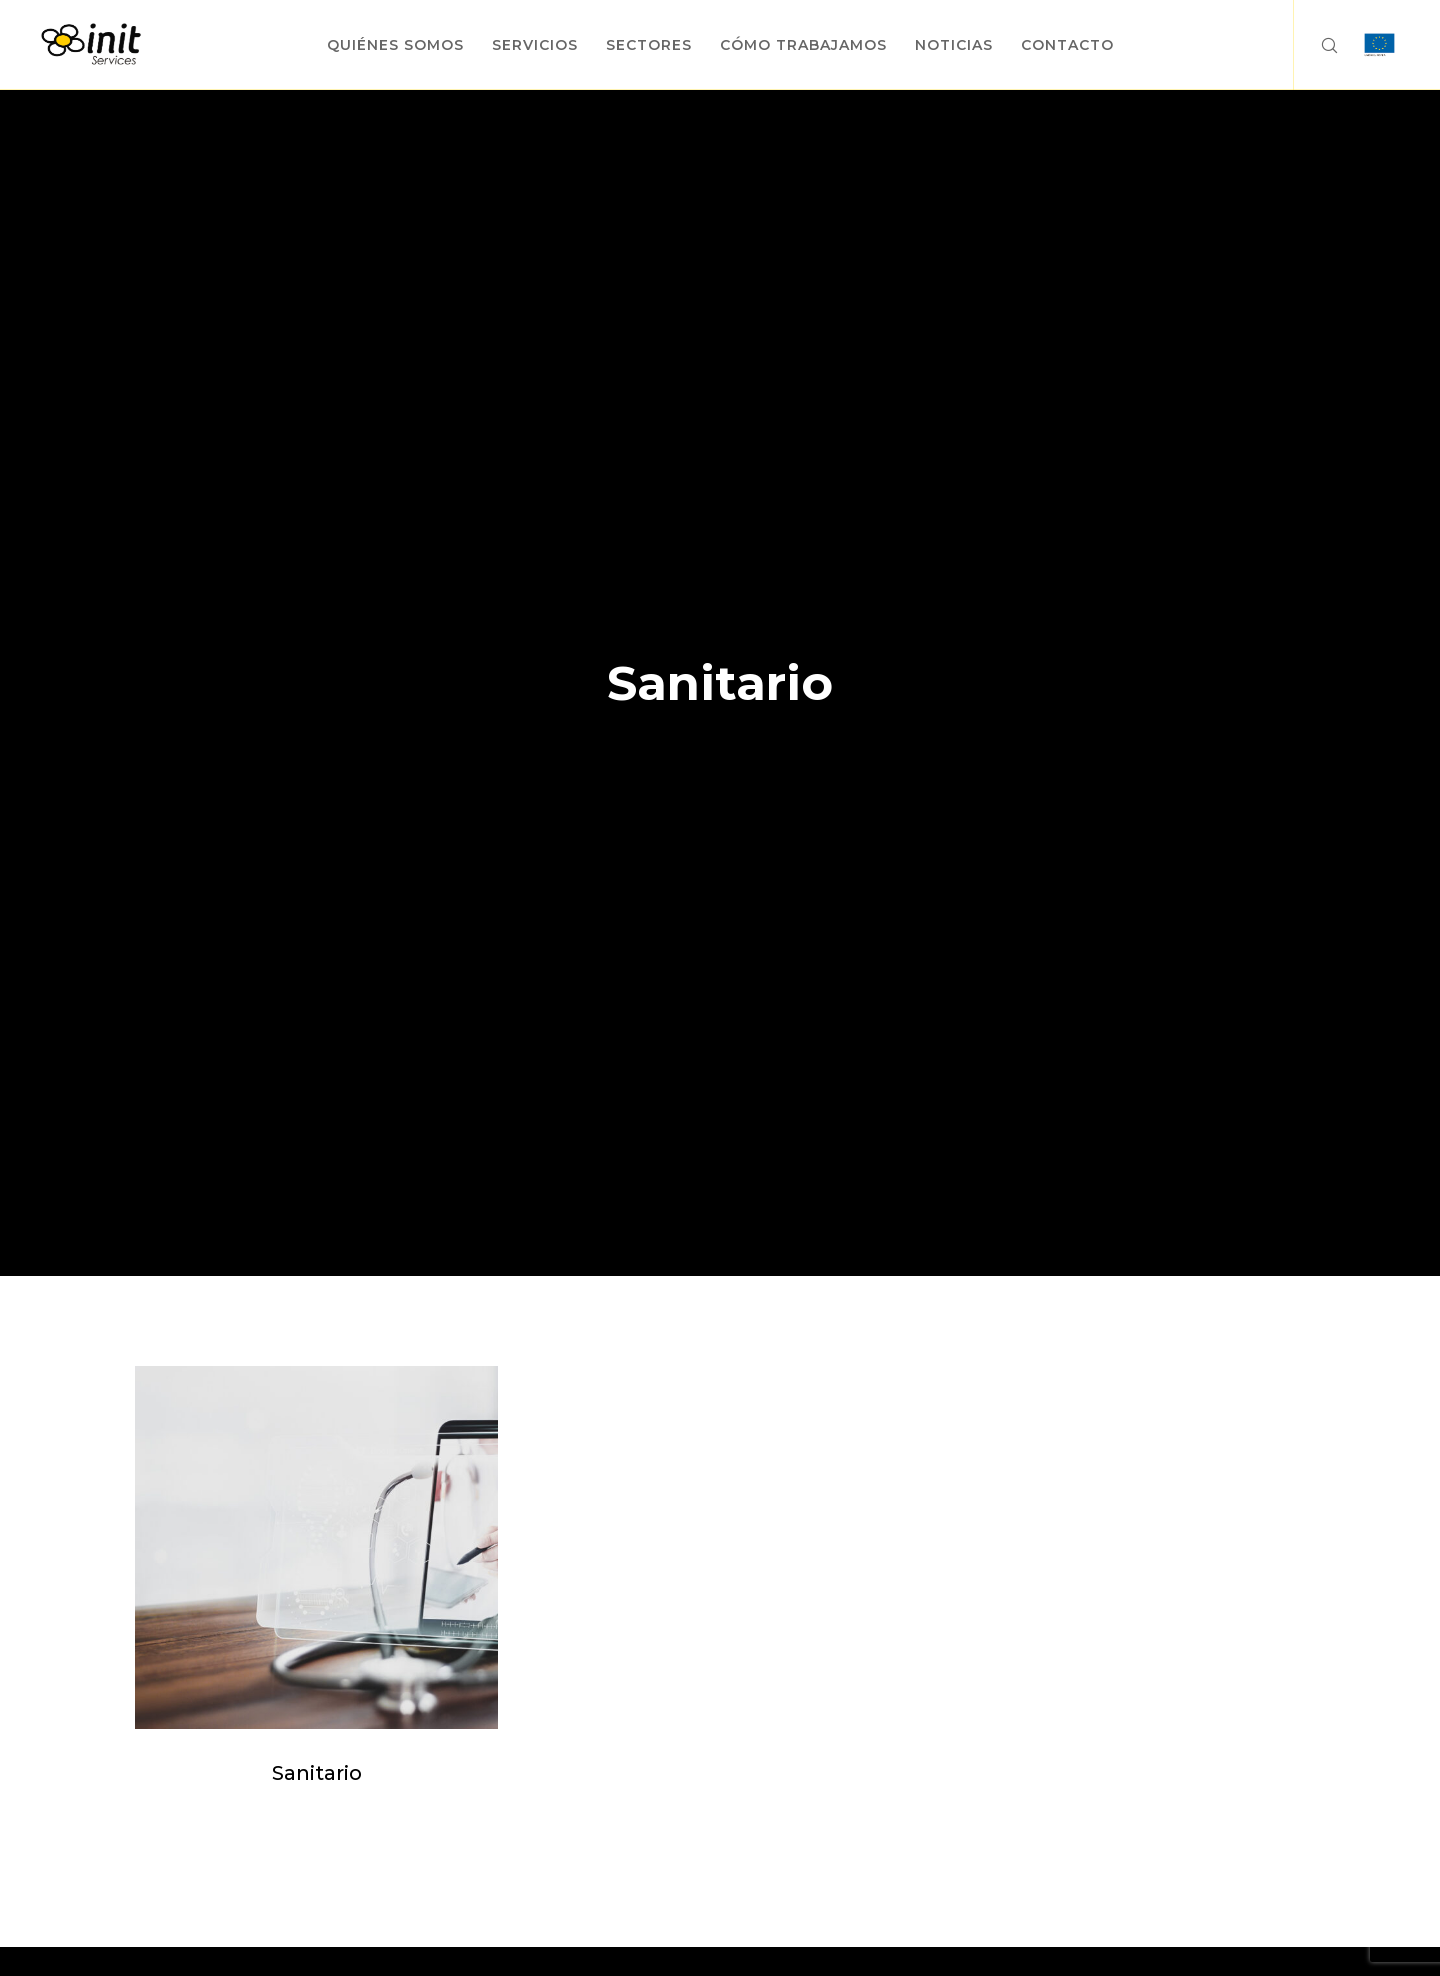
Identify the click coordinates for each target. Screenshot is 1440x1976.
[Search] (1316, 45)
